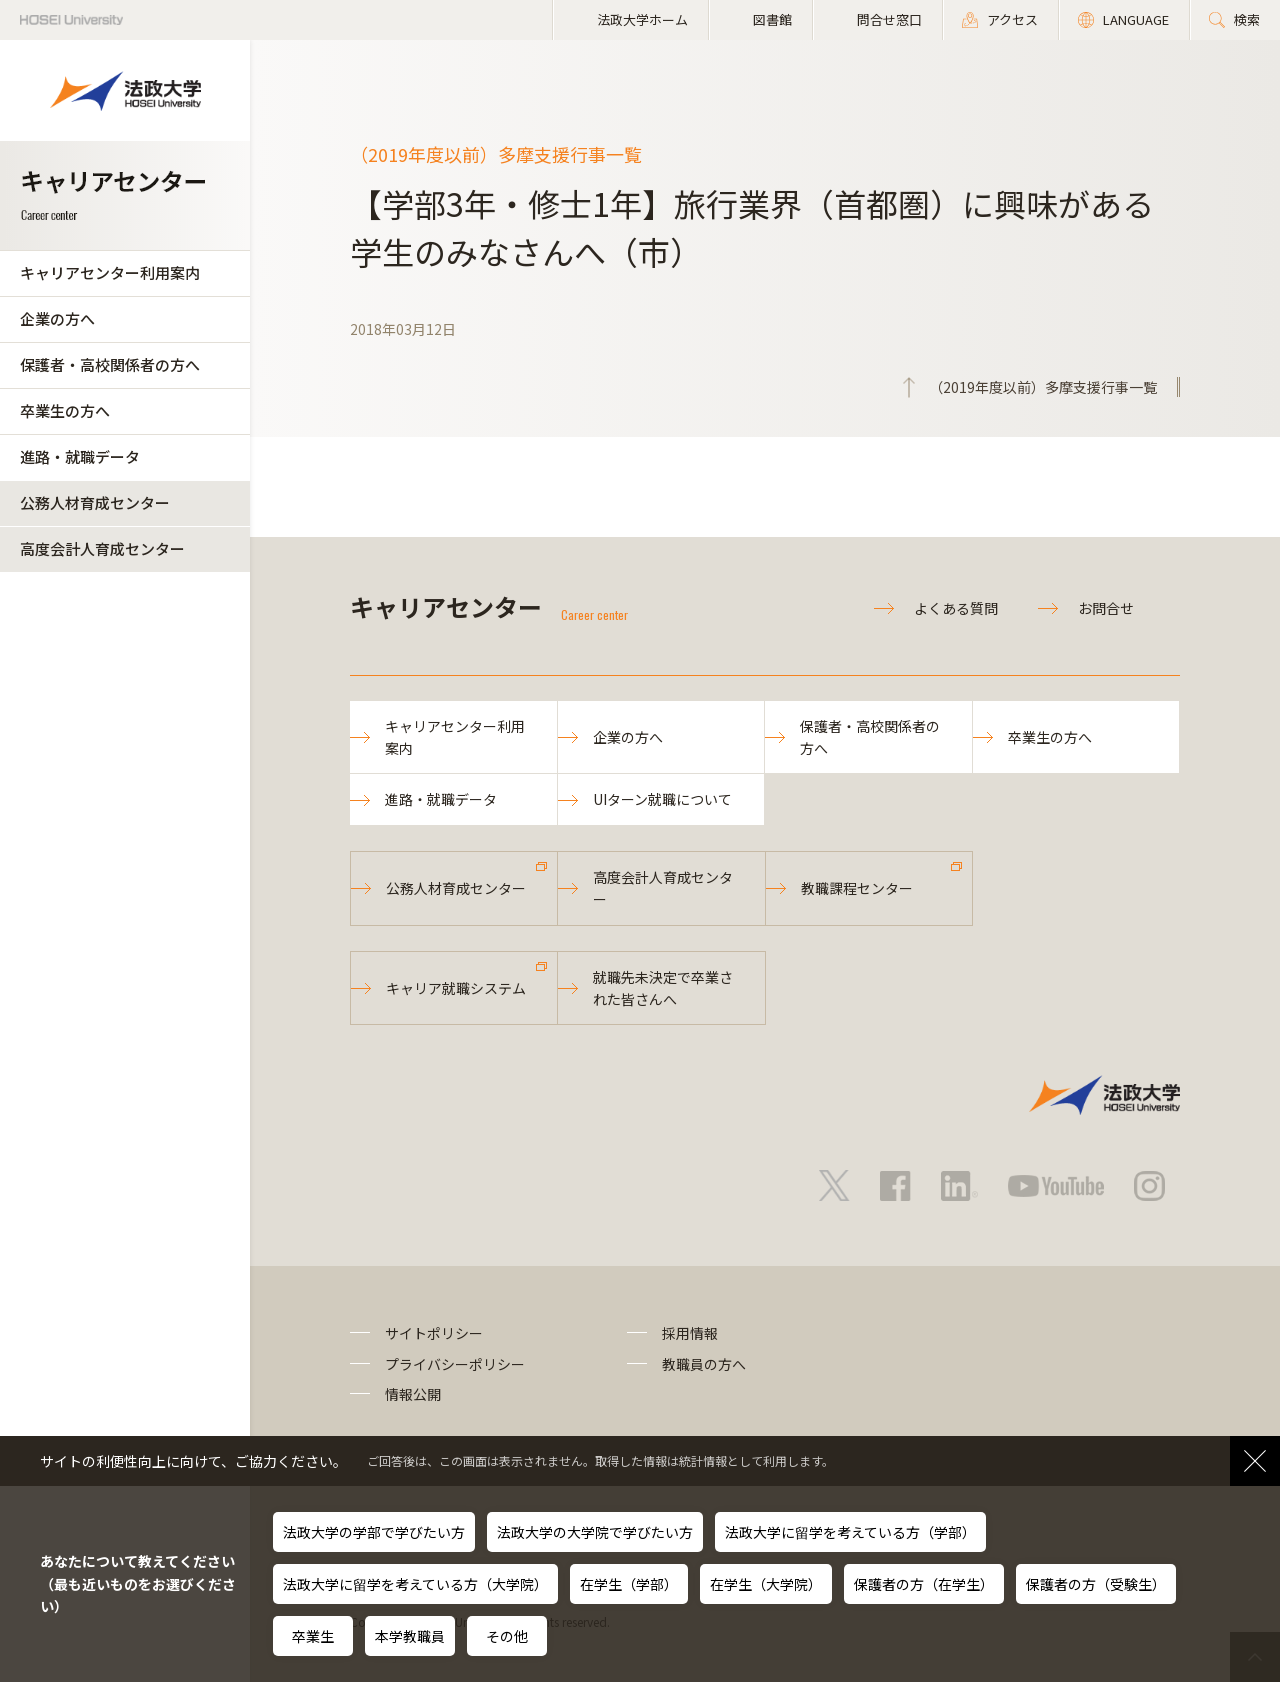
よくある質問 (956, 608)
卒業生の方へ (65, 410)
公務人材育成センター (95, 502)
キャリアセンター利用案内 (110, 272)
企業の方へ (57, 318)
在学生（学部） (629, 1584)
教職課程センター (857, 888)
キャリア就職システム (456, 988)
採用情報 (690, 1333)
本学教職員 (410, 1636)
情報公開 (413, 1394)
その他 (507, 1636)
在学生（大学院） (766, 1584)
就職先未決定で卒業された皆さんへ (663, 988)
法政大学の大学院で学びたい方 (595, 1532)
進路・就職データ (80, 456)
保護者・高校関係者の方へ (110, 364)
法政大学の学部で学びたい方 (374, 1532)
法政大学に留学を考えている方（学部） (850, 1532)
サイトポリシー (434, 1333)
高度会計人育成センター (102, 548)
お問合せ (1106, 608)
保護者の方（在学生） (924, 1584)
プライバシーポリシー (455, 1364)
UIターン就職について (662, 799)
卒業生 (313, 1636)
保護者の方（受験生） (1096, 1584)
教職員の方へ (704, 1364)
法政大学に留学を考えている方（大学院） (415, 1584)
